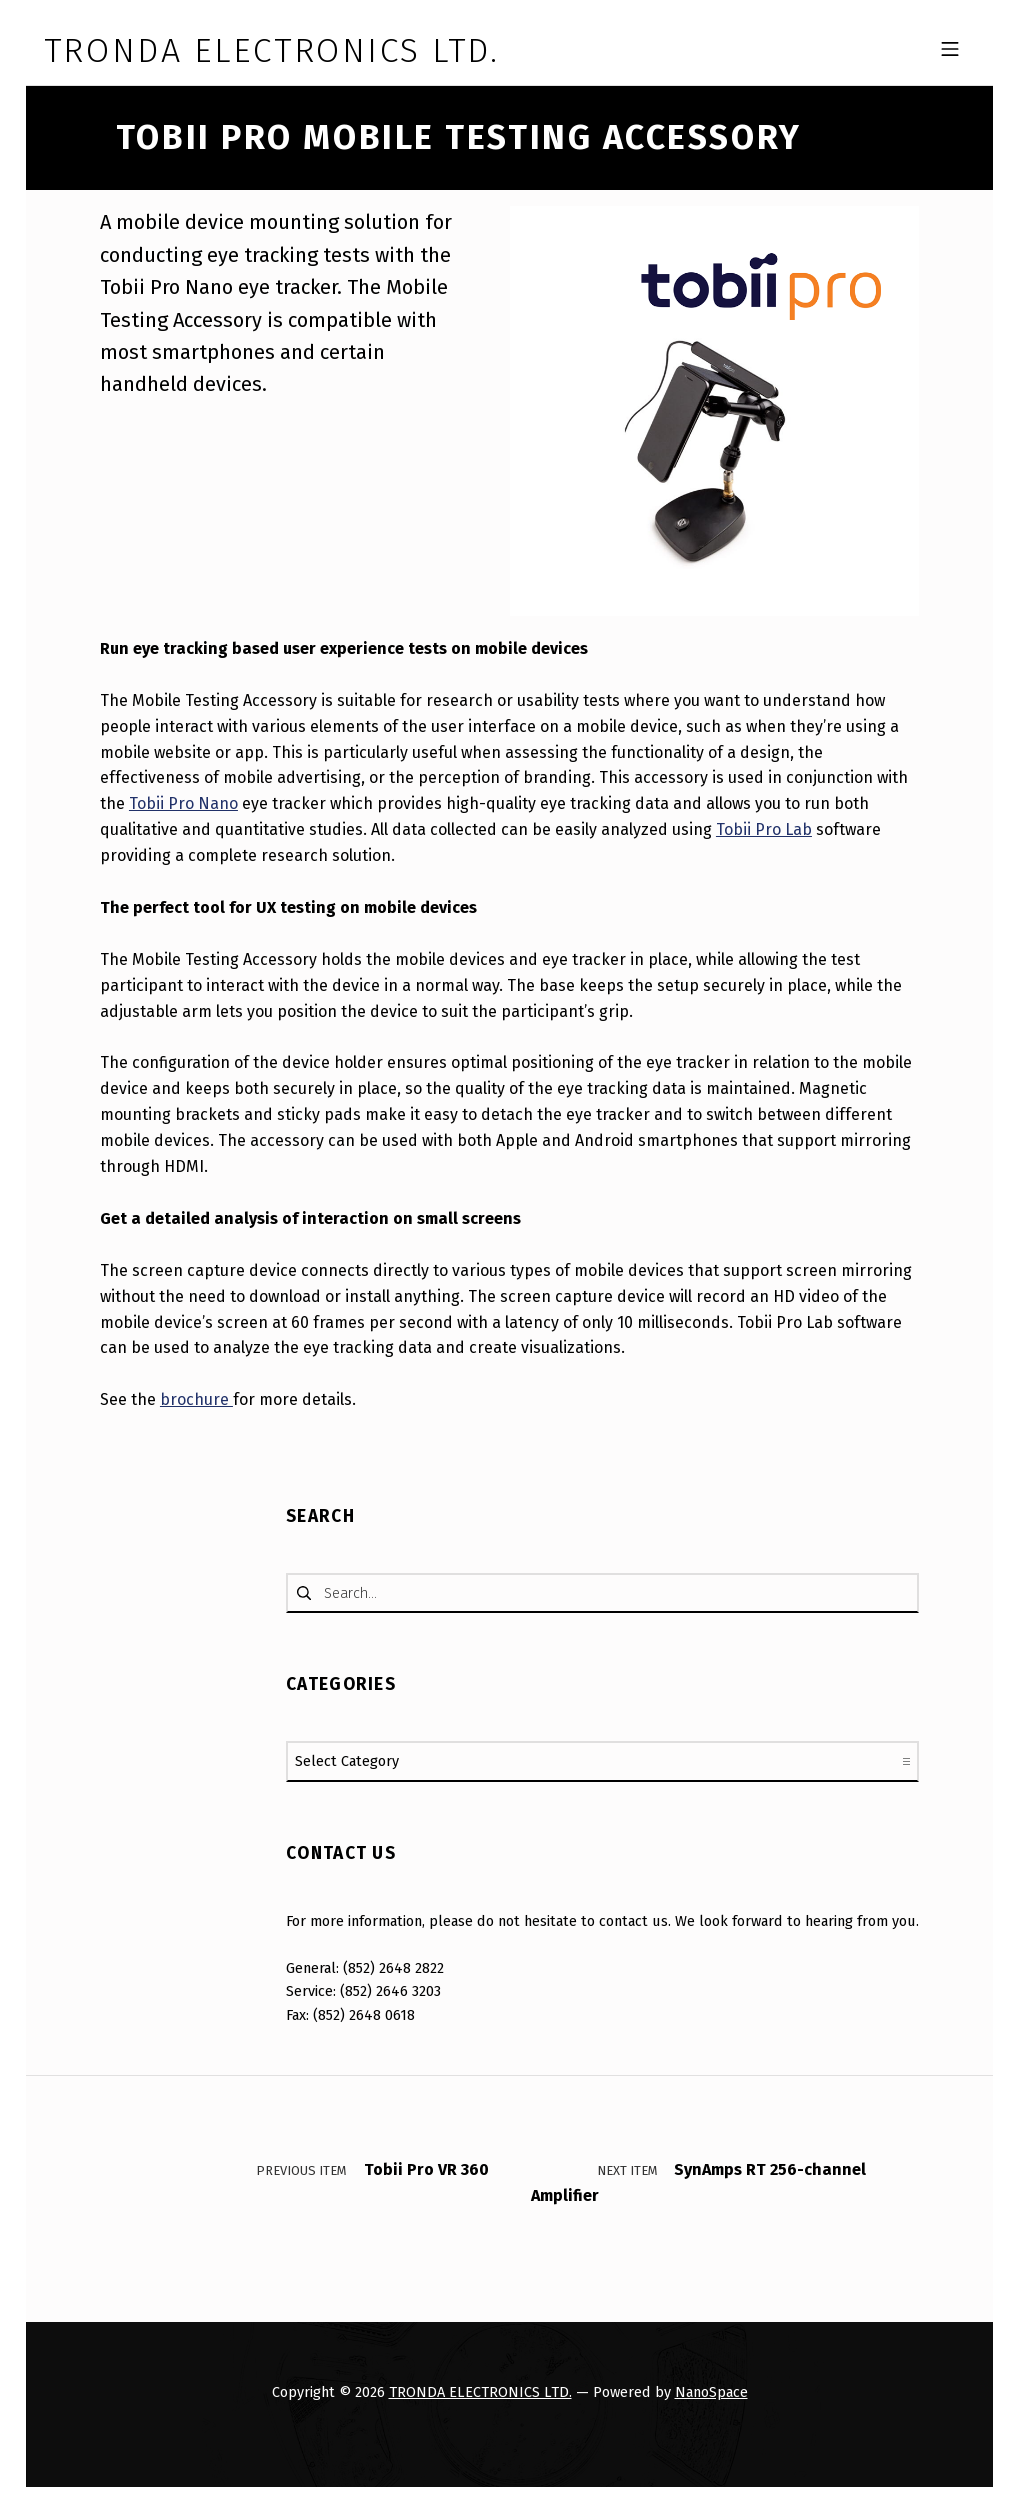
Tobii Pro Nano (183, 803)
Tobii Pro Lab (764, 829)
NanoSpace (711, 2392)
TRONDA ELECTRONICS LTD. (480, 2392)
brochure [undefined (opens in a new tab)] (196, 1399)
